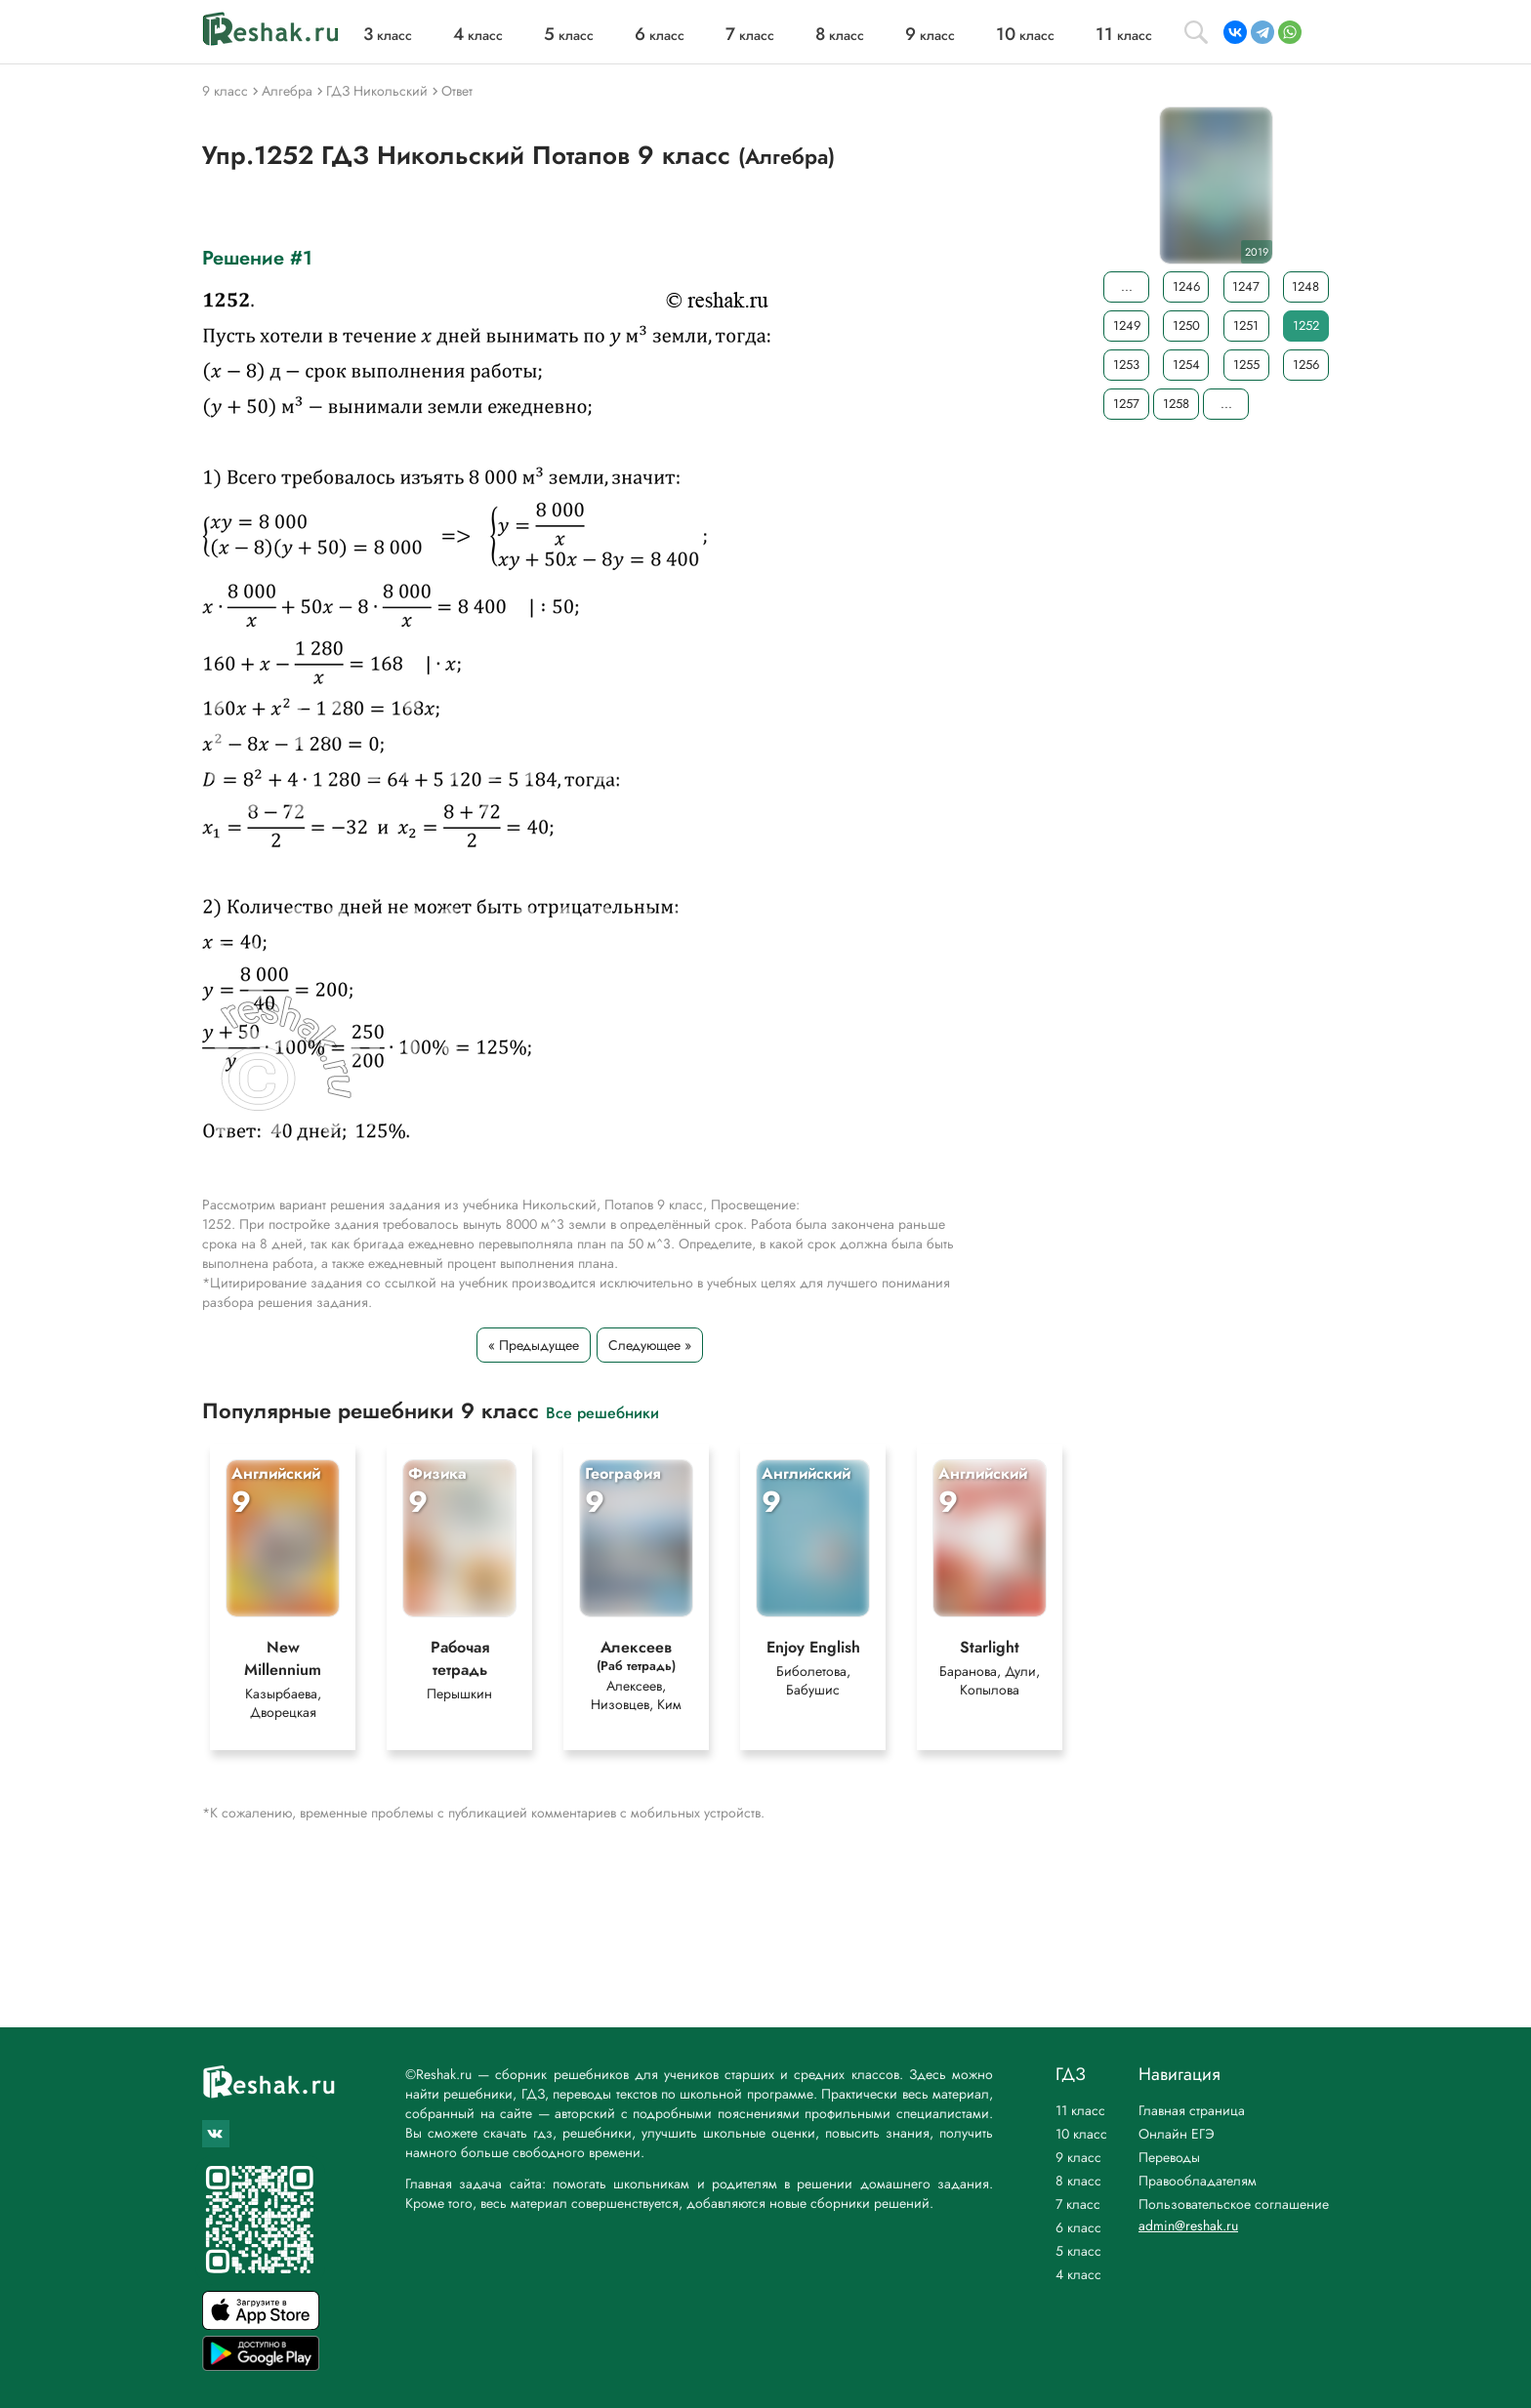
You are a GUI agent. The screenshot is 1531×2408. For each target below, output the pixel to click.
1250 (1186, 325)
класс (387, 35)
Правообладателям (1197, 2180)
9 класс (1078, 2157)
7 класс (1077, 2204)
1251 (1246, 325)
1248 (1305, 286)
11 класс (1080, 2110)
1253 (1126, 364)
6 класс (1078, 2227)
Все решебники (602, 1412)
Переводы (1169, 2157)
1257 (1126, 403)
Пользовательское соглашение (1233, 2204)
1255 (1246, 364)
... (1127, 286)
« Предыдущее (533, 1345)
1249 (1126, 325)
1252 (1306, 325)
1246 (1186, 286)
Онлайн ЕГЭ (1176, 2133)
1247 (1246, 286)
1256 (1306, 364)
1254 (1186, 364)
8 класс (1078, 2180)
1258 (1176, 403)
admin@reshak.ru (1188, 2225)
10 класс (1081, 2133)
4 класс (1078, 2274)
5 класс (1078, 2251)
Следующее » (649, 1345)
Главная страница (1191, 2110)
